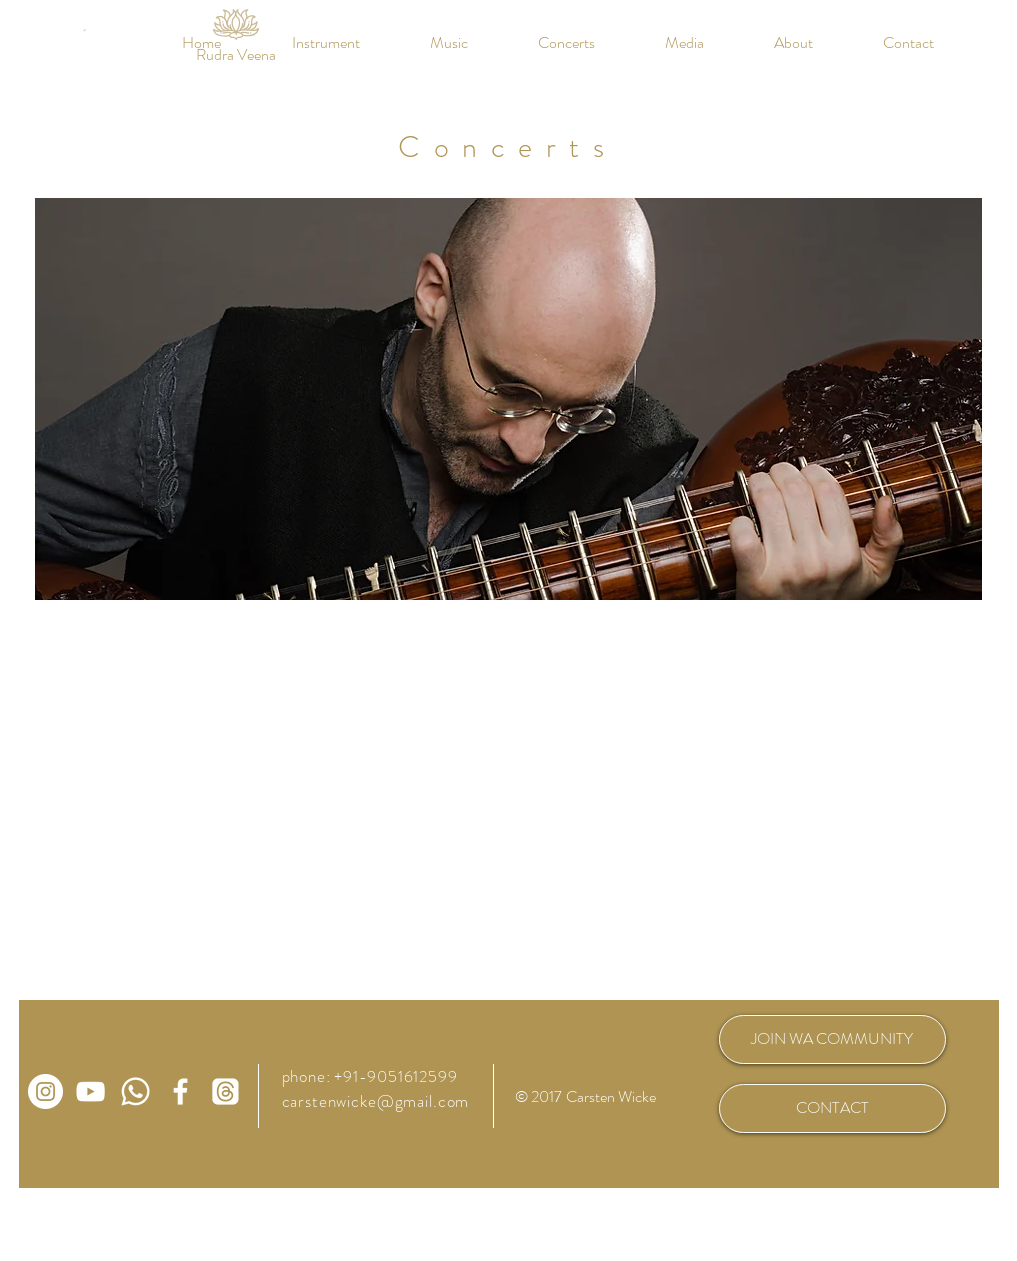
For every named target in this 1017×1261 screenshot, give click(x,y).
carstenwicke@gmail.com (376, 1101)
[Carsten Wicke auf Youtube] (90, 1091)
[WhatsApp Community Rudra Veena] (135, 1091)
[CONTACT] (832, 1108)
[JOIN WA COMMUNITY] (832, 1039)
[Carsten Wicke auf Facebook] (180, 1091)
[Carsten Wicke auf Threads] (225, 1091)
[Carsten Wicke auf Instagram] (45, 1091)
